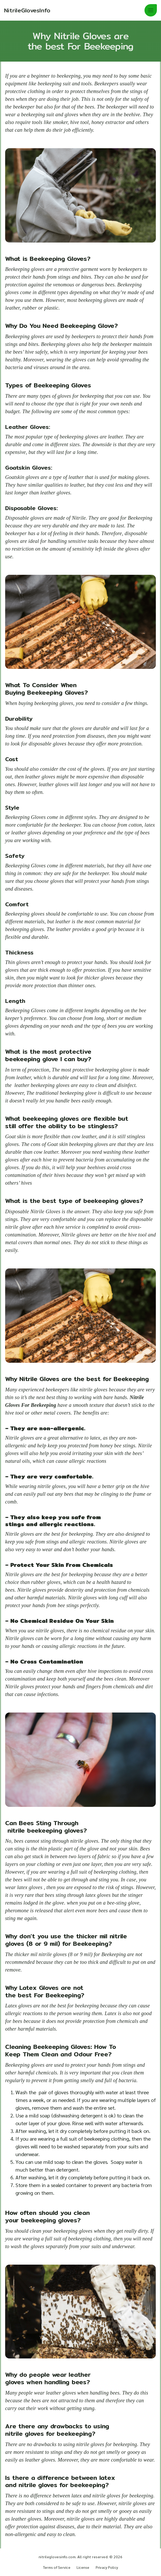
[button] (150, 10)
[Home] (27, 10)
